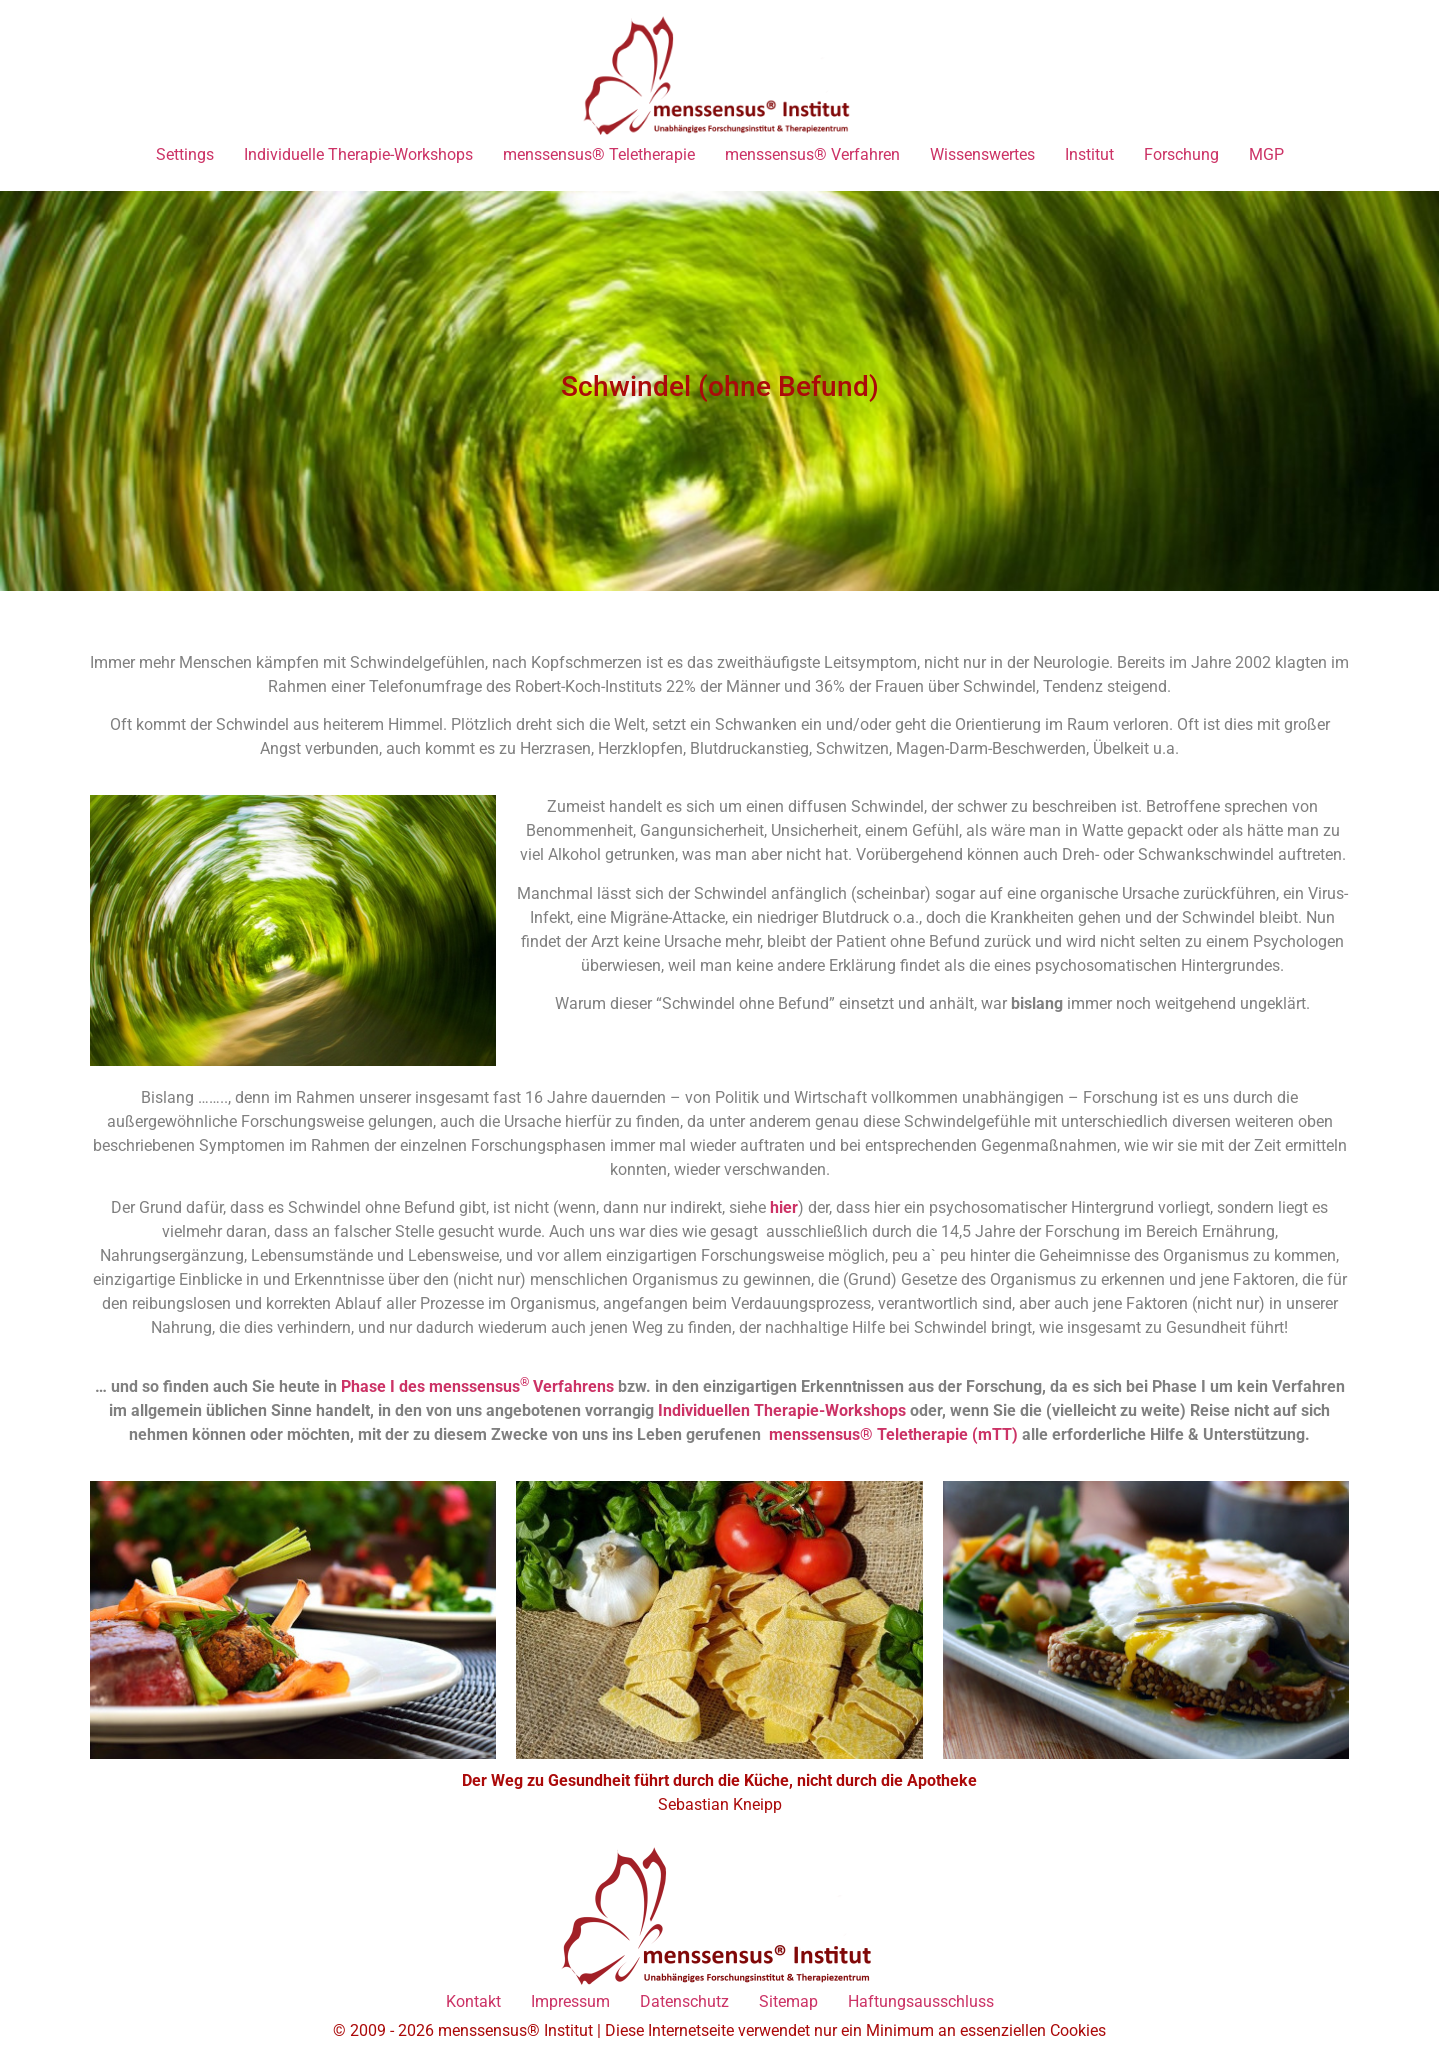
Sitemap (788, 2001)
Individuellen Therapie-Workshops (782, 1410)
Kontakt (473, 2001)
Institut (1089, 154)
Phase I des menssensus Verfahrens (477, 1386)
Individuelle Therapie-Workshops (358, 154)
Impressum (570, 2001)
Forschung (1181, 154)
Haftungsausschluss (921, 2001)
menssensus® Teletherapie (599, 154)
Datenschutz (684, 2001)
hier (784, 1207)
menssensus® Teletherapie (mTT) (895, 1434)
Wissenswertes (982, 154)
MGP (1266, 154)
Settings (185, 154)
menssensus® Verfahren (812, 154)
